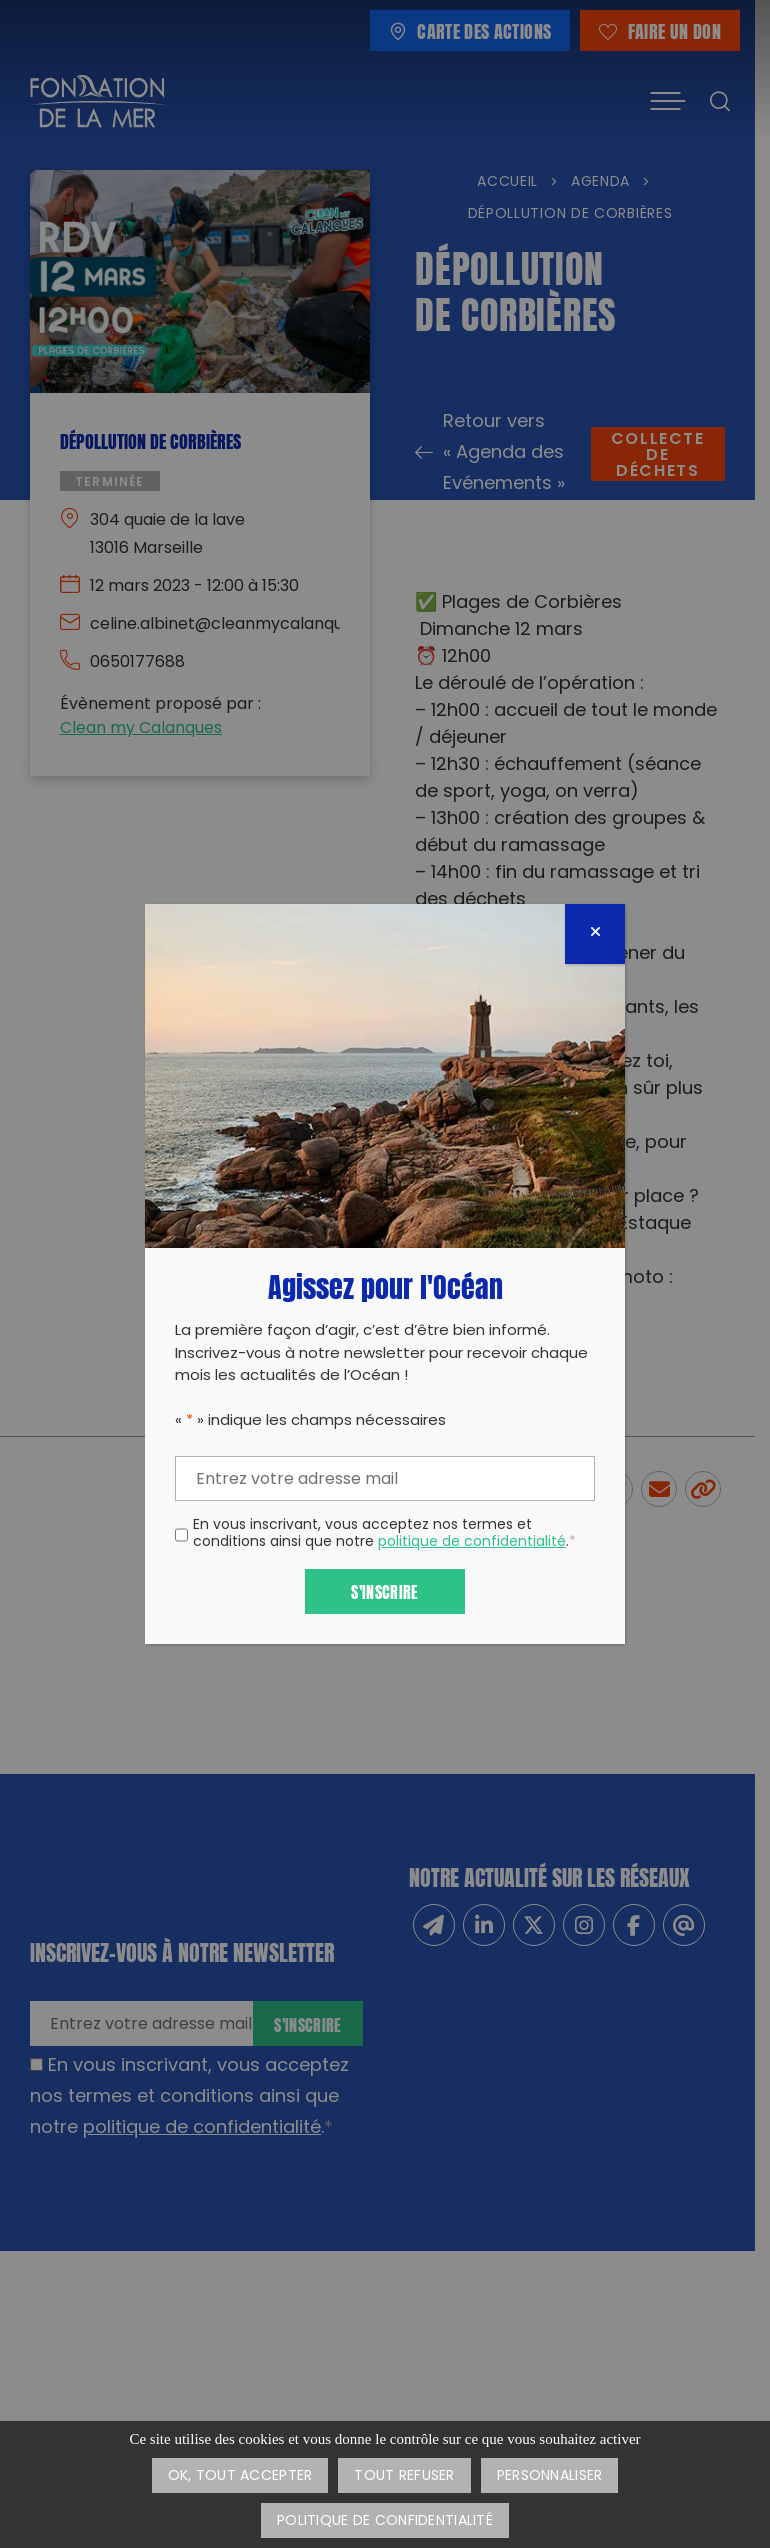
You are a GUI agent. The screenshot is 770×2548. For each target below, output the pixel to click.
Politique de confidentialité (385, 2521)
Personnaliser (550, 2476)
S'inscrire (384, 1590)
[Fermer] (595, 934)
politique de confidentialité (472, 1542)
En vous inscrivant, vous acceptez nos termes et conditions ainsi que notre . (384, 1535)
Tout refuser (404, 2476)
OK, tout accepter (240, 2476)
